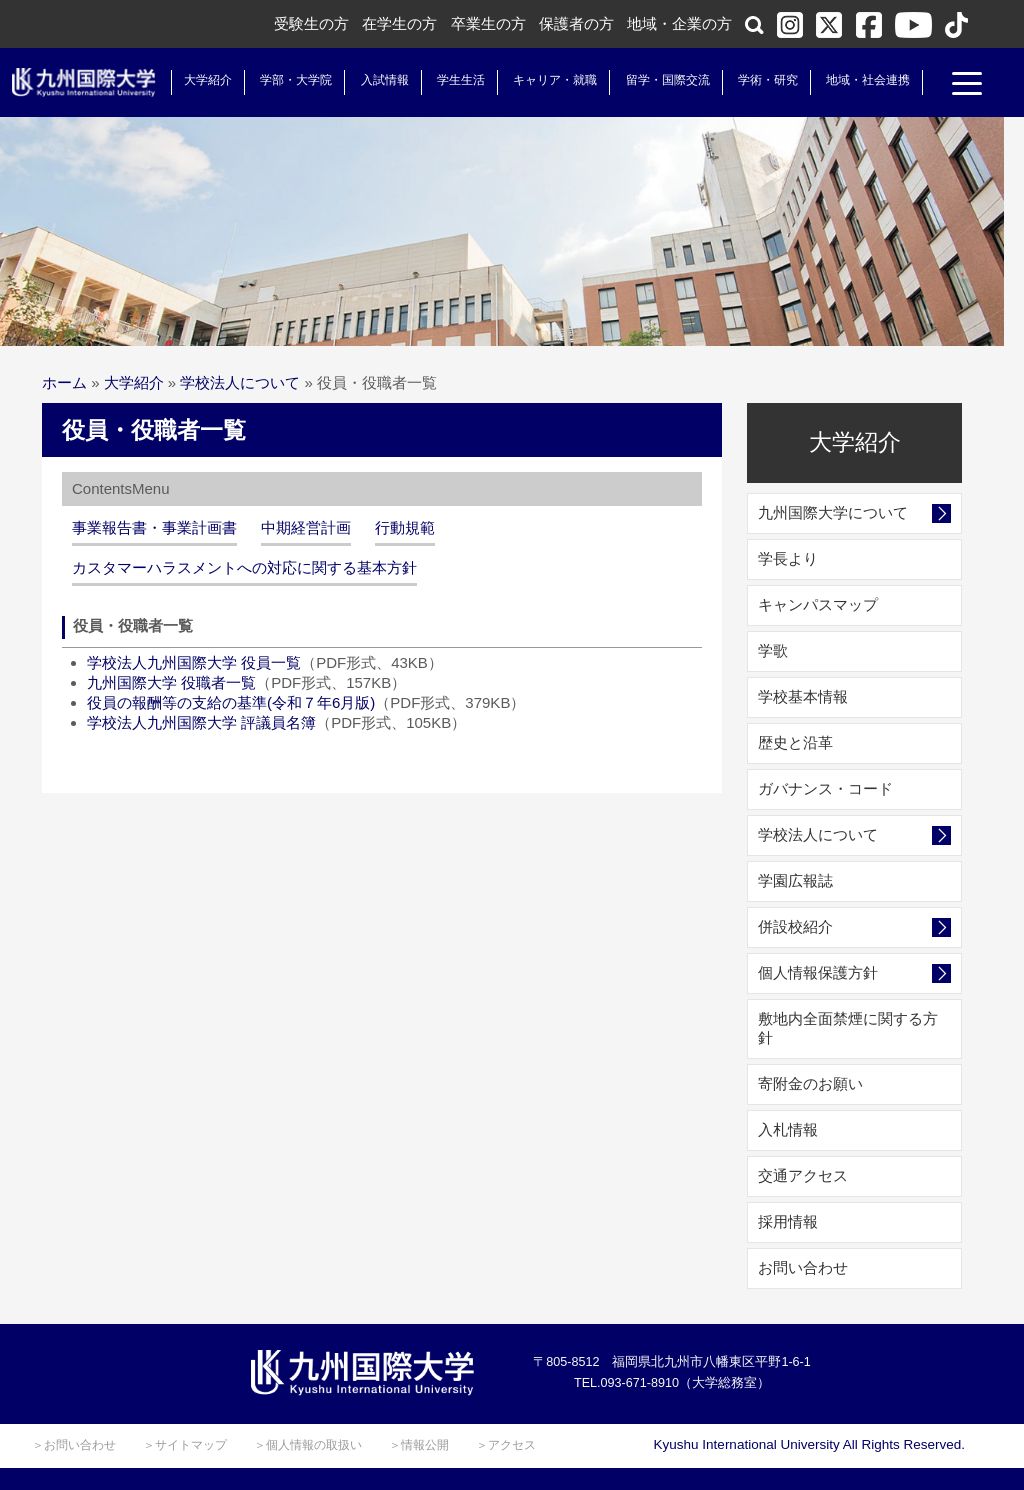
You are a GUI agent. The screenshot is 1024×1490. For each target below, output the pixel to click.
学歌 (773, 650)
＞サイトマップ (185, 1445)
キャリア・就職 (551, 80)
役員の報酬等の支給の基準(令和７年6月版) (231, 702)
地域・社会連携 (864, 80)
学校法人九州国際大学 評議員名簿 (201, 722)
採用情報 (788, 1221)
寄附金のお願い (810, 1083)
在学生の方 (399, 23)
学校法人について (240, 382)
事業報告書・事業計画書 (154, 527)
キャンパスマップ (818, 604)
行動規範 (405, 527)
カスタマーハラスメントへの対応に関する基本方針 (244, 567)
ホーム (64, 382)
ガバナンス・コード (825, 788)
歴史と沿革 (795, 742)
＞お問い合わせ (74, 1445)
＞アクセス (506, 1445)
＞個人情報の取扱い (308, 1445)
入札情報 (788, 1129)
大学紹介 (204, 80)
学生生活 (457, 80)
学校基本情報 (803, 696)
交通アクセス (803, 1175)
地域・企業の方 (679, 23)
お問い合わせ (803, 1267)
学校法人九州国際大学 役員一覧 (194, 662)
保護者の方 (576, 23)
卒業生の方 (488, 23)
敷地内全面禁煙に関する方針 (848, 1028)
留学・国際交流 (664, 80)
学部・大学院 (292, 80)
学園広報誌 (795, 880)
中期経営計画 (306, 527)
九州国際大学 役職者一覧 (171, 682)
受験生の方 (311, 23)
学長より (788, 558)
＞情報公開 (419, 1445)
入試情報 (381, 80)
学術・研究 (764, 80)
